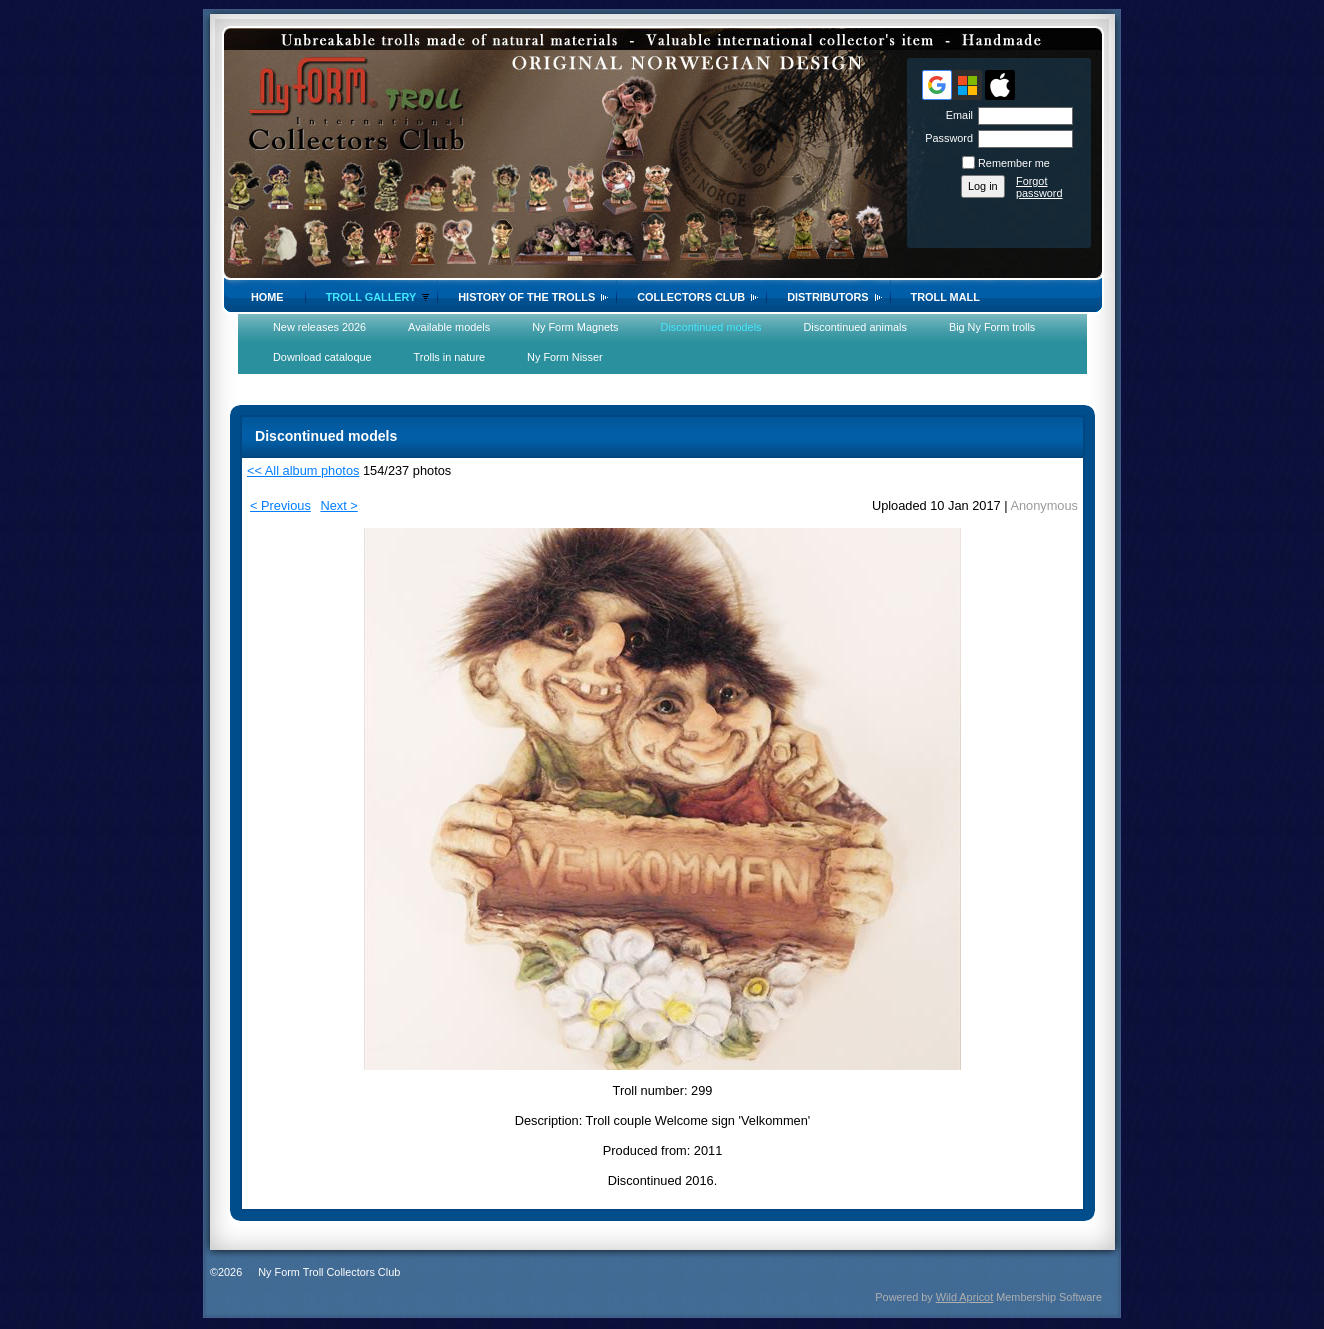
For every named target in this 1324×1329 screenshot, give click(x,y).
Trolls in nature (450, 357)
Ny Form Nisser (565, 357)
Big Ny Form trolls (992, 327)
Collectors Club (691, 297)
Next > (338, 505)
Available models (449, 327)
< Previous (280, 505)
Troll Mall (945, 297)
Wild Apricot (964, 1297)
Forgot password (1039, 187)
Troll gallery (371, 297)
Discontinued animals (855, 327)
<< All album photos (303, 470)
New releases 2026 (319, 327)
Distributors (827, 297)
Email (956, 115)
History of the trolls (526, 297)
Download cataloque (322, 357)
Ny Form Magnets (575, 327)
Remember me (1014, 163)
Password (945, 138)
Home (267, 297)
